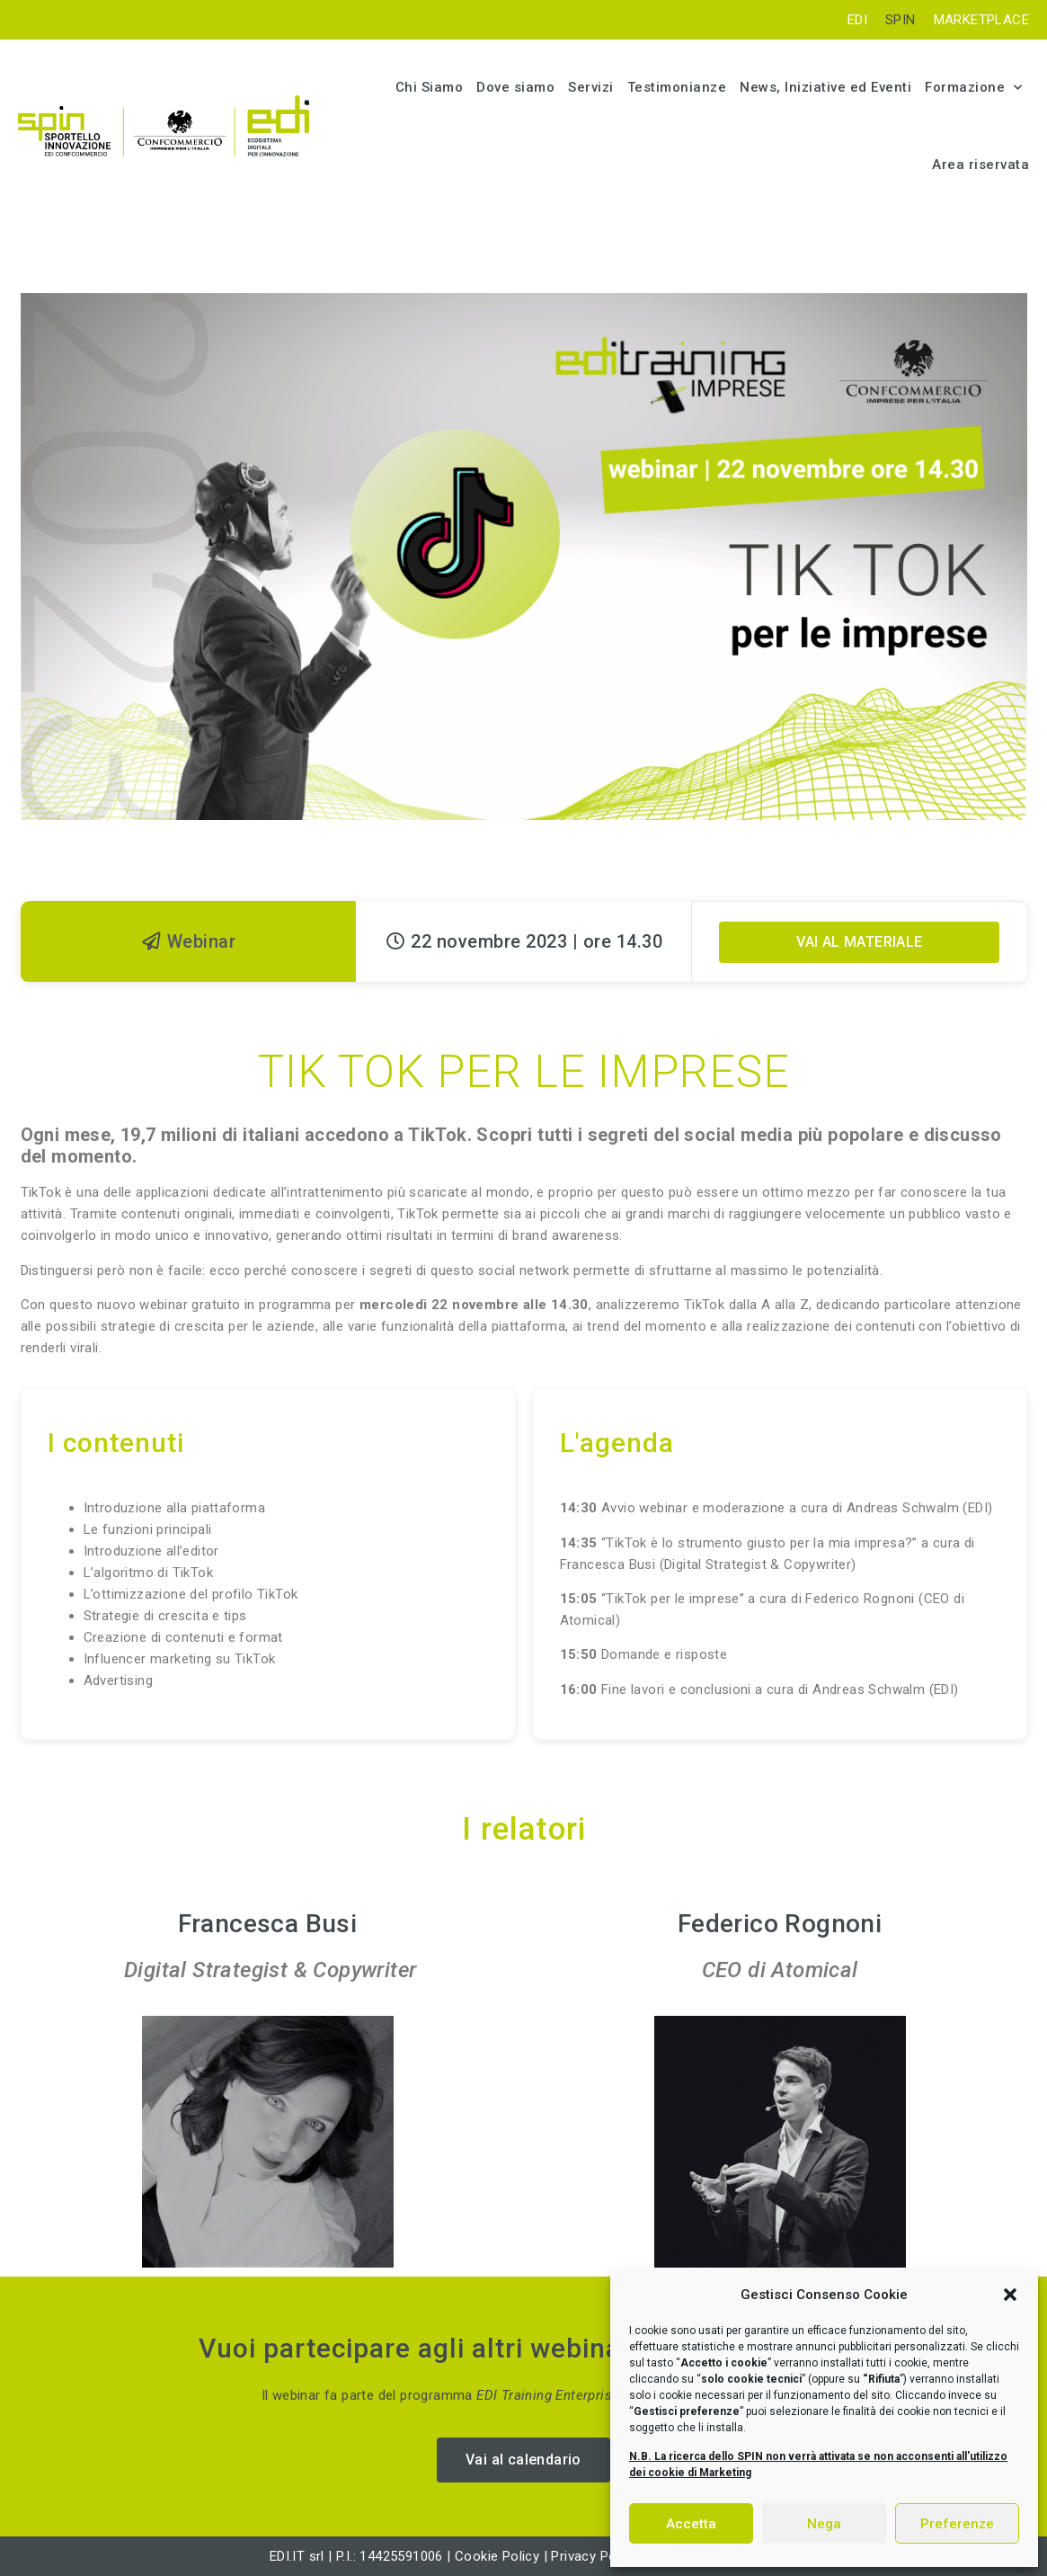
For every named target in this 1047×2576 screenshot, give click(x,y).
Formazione (974, 88)
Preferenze (957, 2524)
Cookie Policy (497, 2556)
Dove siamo (515, 87)
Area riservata (980, 164)
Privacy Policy (596, 2556)
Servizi (591, 87)
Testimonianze (677, 87)
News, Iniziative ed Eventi (825, 87)
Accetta (691, 2524)
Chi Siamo (429, 87)
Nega (824, 2524)
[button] (1010, 2295)
